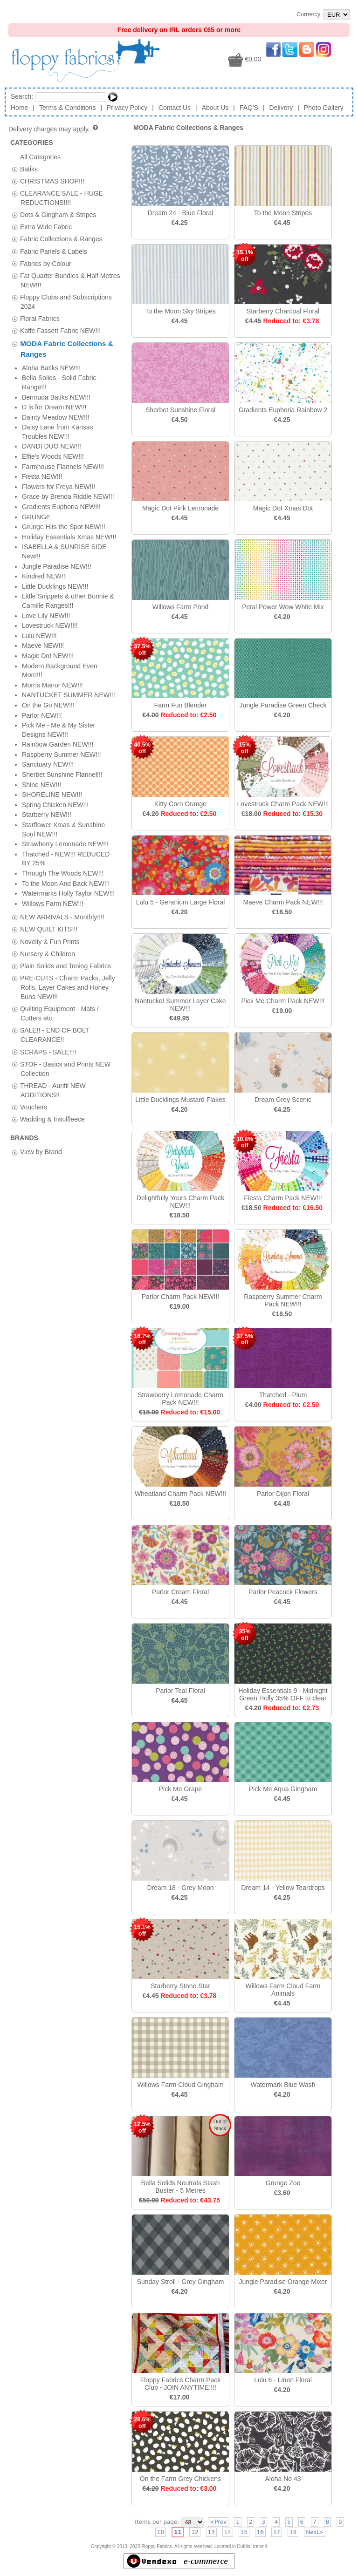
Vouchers (33, 557)
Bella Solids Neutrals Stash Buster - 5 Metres (180, 2186)
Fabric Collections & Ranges (61, 239)
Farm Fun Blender (180, 705)
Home (19, 107)
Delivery (281, 107)
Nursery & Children (47, 404)
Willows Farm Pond (180, 607)
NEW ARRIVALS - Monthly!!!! (62, 367)
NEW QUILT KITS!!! (48, 379)
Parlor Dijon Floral (283, 1493)
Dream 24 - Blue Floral (180, 213)
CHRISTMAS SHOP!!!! (53, 180)
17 (276, 2532)
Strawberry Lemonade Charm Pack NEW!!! (180, 1398)
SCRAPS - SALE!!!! (48, 502)
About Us (215, 107)
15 (244, 2532)
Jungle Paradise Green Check (283, 705)
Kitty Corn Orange (180, 804)
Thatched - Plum (283, 1395)
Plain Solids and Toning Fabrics (65, 416)
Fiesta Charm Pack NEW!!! (283, 1198)
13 (211, 2532)
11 (178, 2532)
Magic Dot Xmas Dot (283, 508)
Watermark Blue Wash (283, 2084)
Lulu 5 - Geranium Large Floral (180, 902)
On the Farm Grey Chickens (180, 2478)
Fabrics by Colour (45, 263)
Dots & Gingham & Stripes (58, 214)
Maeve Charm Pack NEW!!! (283, 902)
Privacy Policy (127, 107)
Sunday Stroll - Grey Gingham (180, 2281)
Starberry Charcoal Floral (283, 311)
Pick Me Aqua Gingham (283, 1789)
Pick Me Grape (180, 1789)
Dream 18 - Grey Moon (180, 1887)
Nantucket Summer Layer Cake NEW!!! (180, 1004)
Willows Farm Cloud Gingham (180, 2084)
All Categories (40, 156)
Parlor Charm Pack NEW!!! (180, 1296)
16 (260, 2532)
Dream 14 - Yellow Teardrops (283, 1887)
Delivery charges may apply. (53, 129)
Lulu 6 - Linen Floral (283, 2380)
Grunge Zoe (283, 2183)
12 (194, 2532)
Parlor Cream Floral (180, 1592)
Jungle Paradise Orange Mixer (283, 2281)
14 (227, 2532)
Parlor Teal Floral (180, 1690)
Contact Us (174, 107)
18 (292, 2532)
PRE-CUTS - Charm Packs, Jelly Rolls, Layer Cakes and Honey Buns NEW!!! (67, 437)
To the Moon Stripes (283, 213)
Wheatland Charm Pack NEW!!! (180, 1493)
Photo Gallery (324, 107)
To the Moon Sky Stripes (180, 311)
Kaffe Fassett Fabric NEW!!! (60, 330)
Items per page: (157, 2522)
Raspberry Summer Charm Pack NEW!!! (283, 1300)
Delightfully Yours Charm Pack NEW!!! (180, 1201)
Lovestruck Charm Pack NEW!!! (283, 804)
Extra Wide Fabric (46, 227)
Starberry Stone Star (180, 1986)
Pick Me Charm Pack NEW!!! (283, 1001)
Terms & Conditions (67, 107)
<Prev (218, 2522)
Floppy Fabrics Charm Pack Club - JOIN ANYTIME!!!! (180, 2383)
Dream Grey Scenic (283, 1099)
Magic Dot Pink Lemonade (180, 508)
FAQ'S (249, 107)
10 (160, 2532)
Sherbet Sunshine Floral (180, 410)
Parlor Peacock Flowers (282, 1592)
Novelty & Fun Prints (50, 391)
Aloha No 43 (283, 2478)
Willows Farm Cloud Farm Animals (282, 1989)
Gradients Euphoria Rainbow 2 (283, 410)
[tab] (14, 169)
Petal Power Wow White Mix (283, 607)
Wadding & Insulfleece (52, 569)
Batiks (29, 168)
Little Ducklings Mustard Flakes (180, 1099)
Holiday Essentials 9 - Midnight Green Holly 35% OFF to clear (282, 1694)
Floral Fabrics (40, 318)
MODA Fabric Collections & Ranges (188, 127)
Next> (315, 2532)
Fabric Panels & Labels (53, 251)
